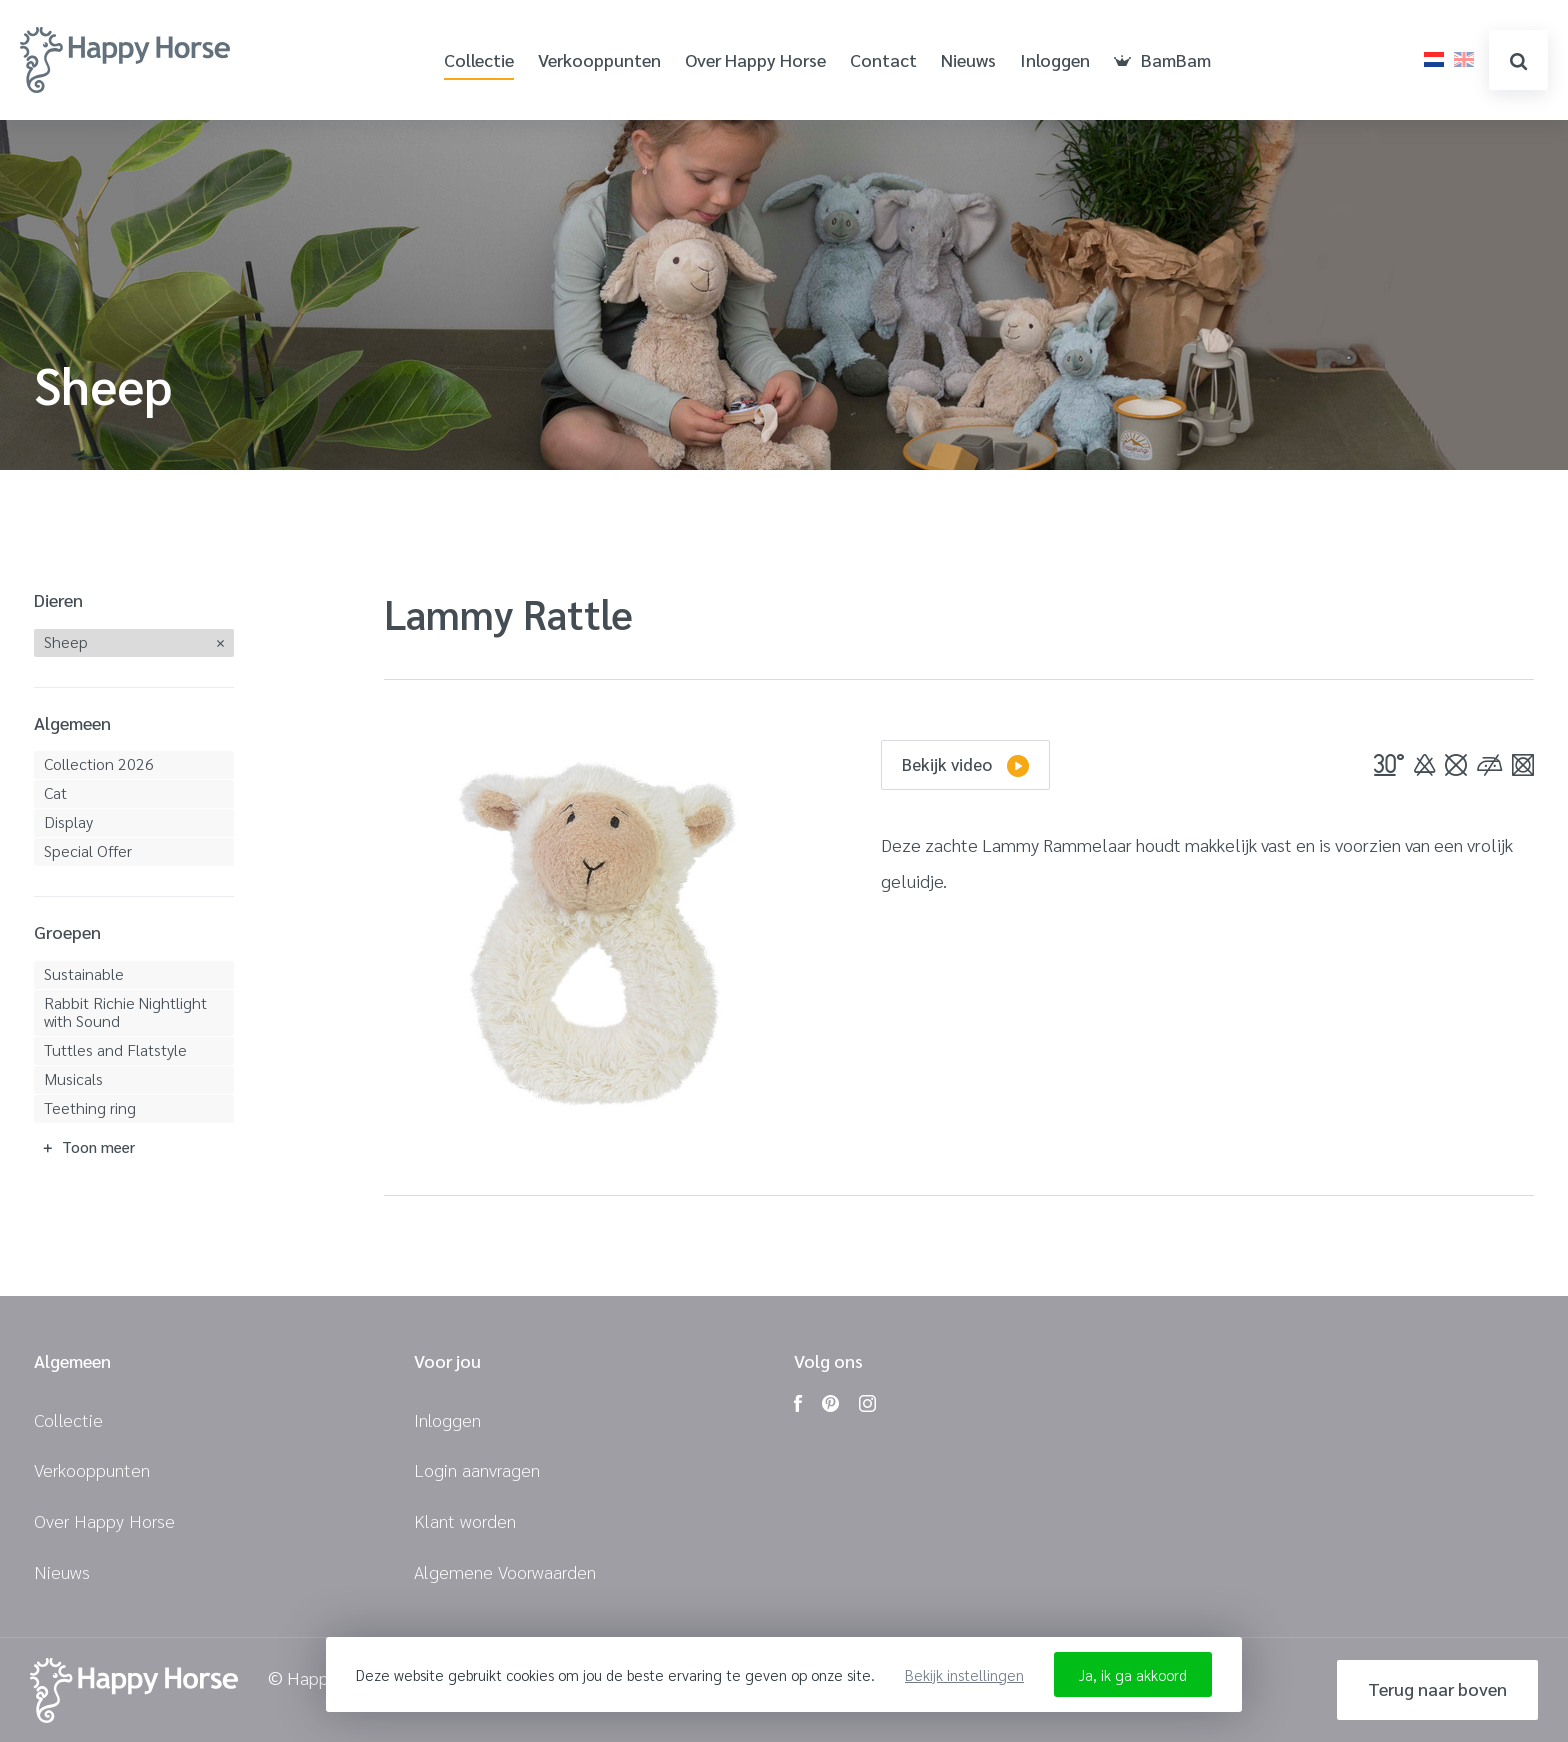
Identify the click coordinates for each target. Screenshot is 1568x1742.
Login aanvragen (477, 1469)
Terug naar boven (1437, 1688)
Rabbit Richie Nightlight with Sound (125, 1011)
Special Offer (88, 850)
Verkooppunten (599, 60)
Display (68, 821)
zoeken (1518, 61)
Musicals (73, 1078)
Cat (55, 792)
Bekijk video (965, 765)
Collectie (479, 60)
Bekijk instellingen (964, 1674)
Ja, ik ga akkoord (1133, 1674)
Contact (883, 60)
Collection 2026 (99, 763)
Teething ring (90, 1107)
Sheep (66, 641)
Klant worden (465, 1520)
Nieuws (968, 60)
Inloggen (1055, 60)
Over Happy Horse (755, 60)
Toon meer (98, 1146)
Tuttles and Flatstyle (115, 1049)
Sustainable (84, 973)
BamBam (1162, 60)
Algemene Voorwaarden (505, 1571)
